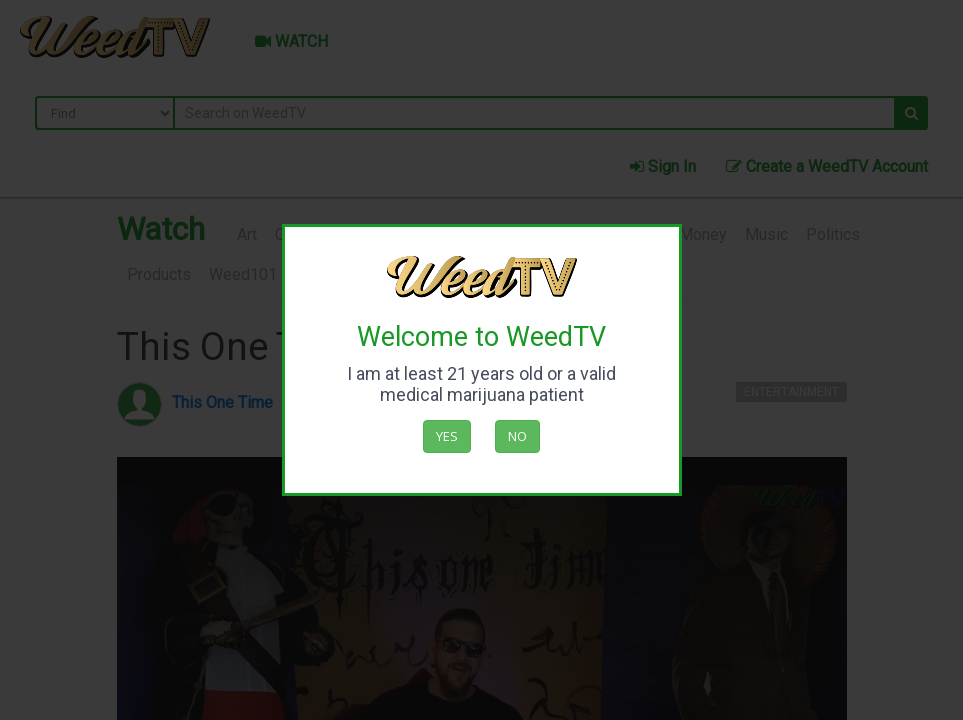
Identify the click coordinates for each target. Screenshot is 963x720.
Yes (447, 436)
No (517, 436)
